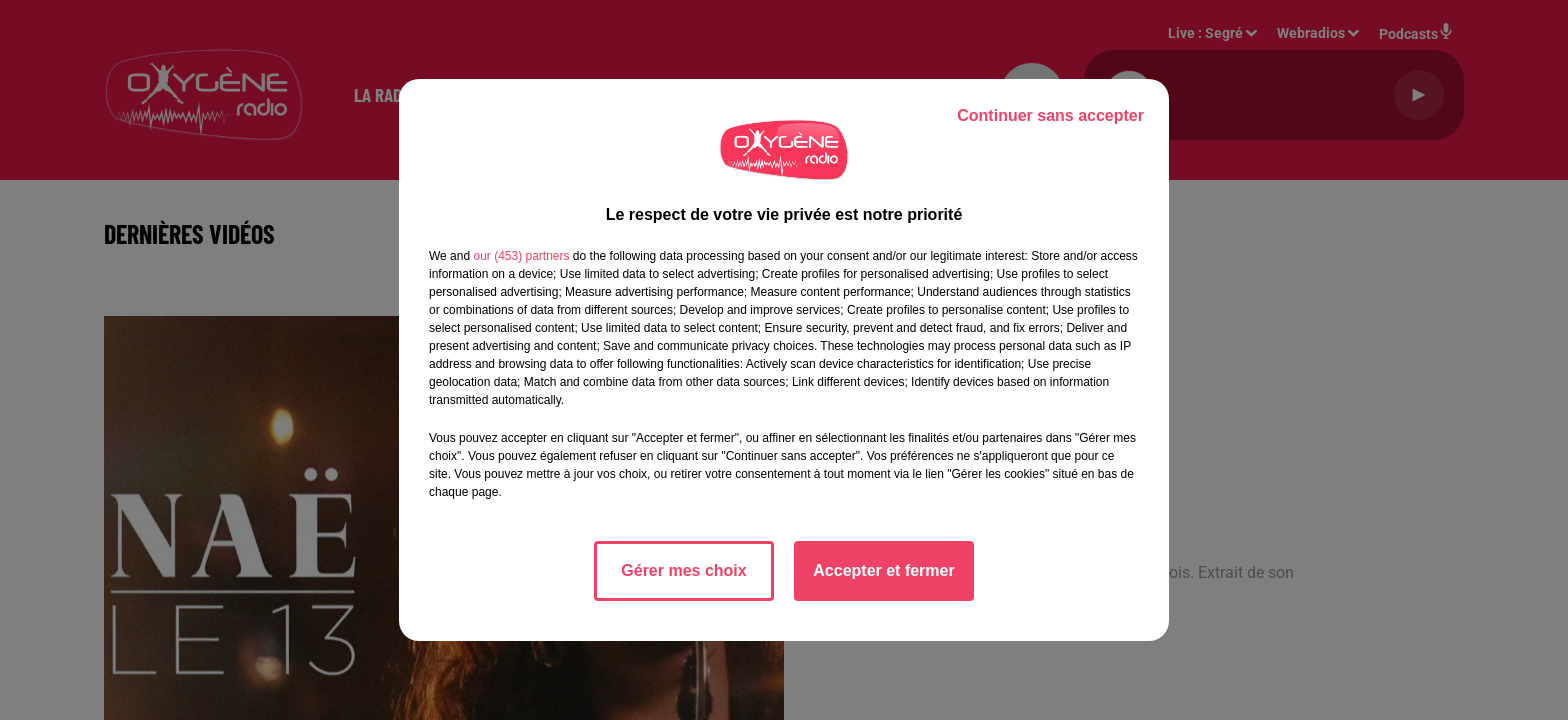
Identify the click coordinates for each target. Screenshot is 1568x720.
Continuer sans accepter (1050, 115)
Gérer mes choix (683, 570)
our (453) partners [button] (521, 256)
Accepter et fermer (883, 570)
